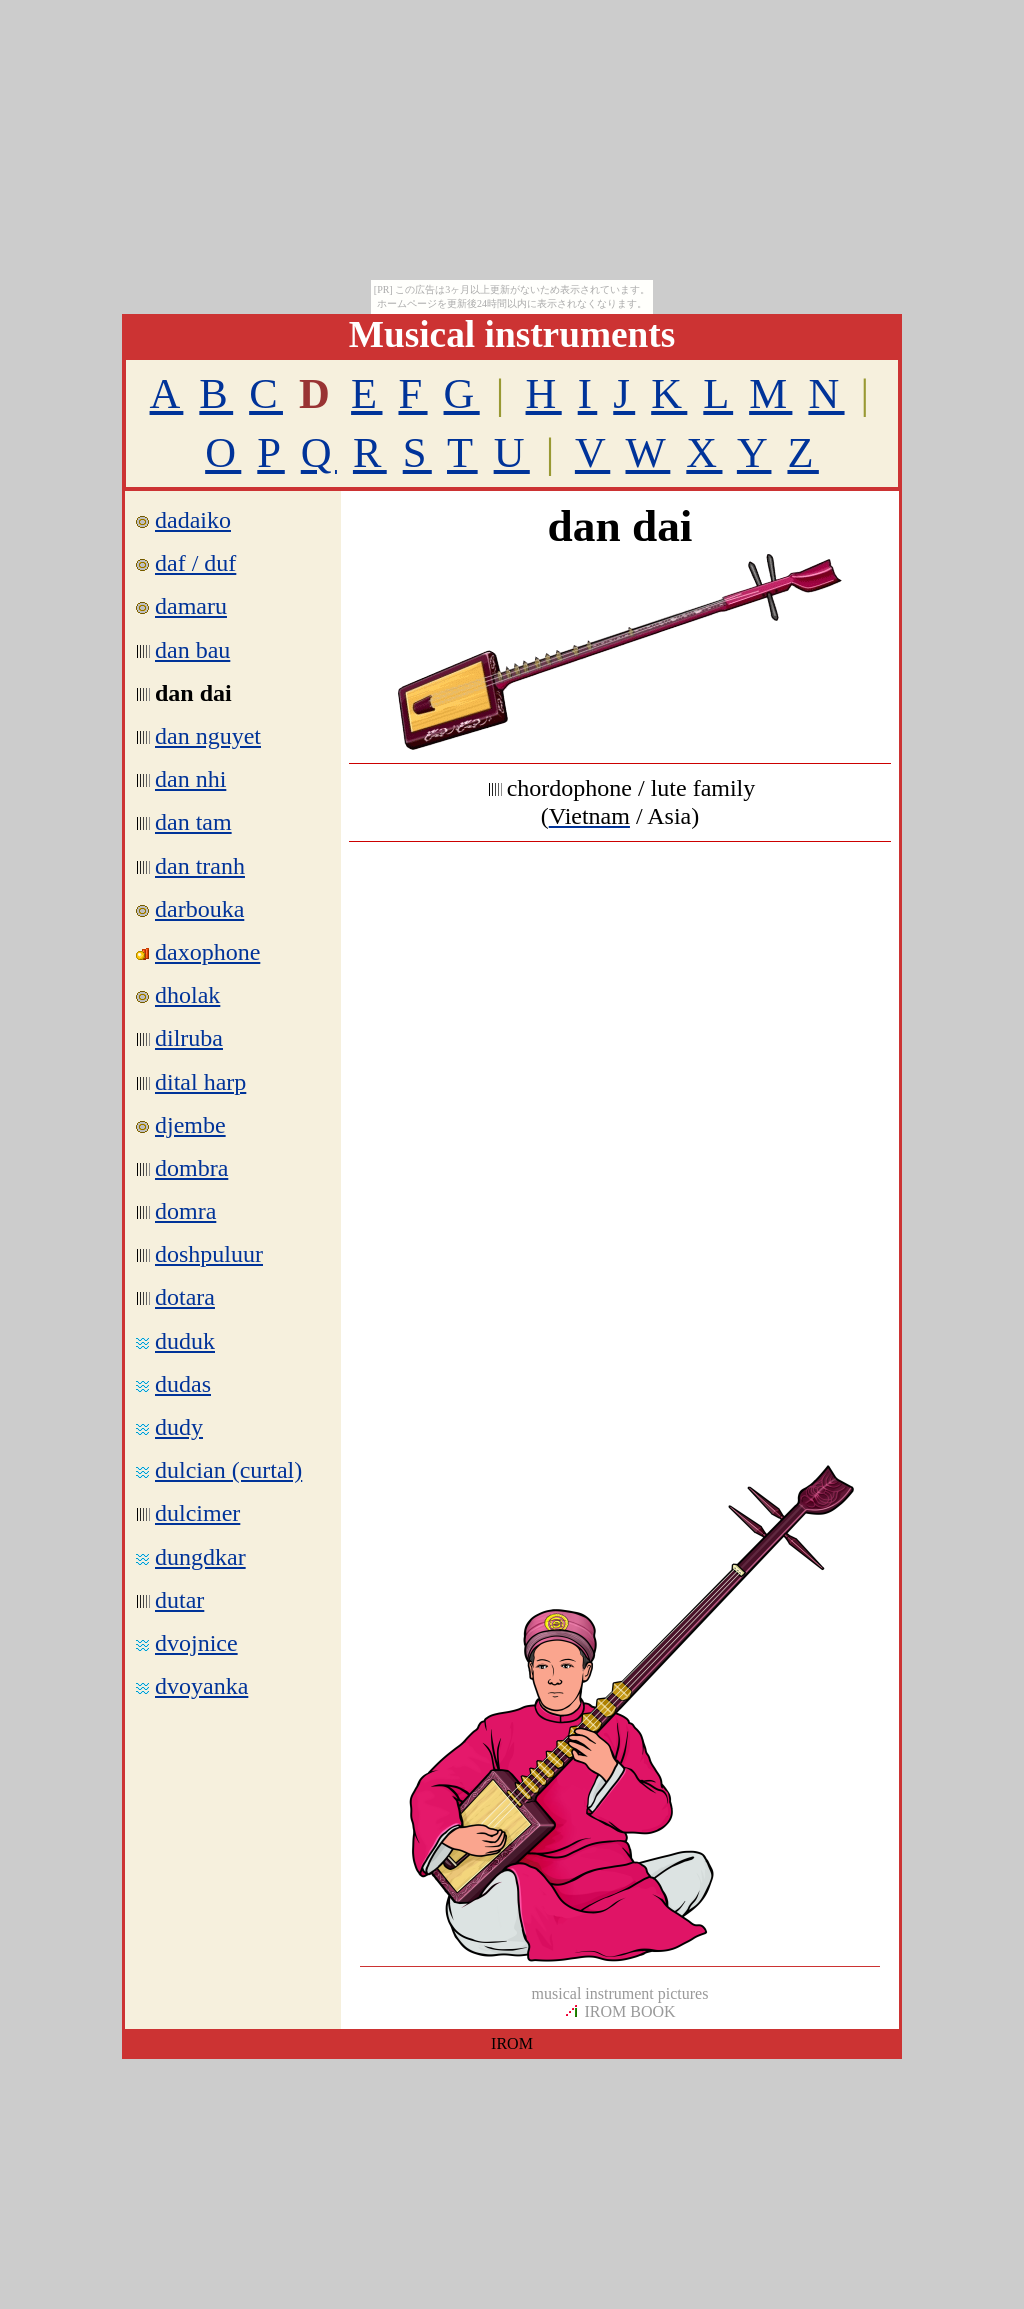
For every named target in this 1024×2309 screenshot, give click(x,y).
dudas (183, 1384)
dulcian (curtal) (228, 1470)
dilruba (189, 1038)
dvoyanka (201, 1686)
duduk (185, 1341)
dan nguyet (208, 736)
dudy (179, 1427)
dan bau (192, 650)
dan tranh (200, 866)
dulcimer (197, 1513)
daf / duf (186, 563)
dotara (185, 1297)
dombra (191, 1168)
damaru (191, 606)
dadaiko (193, 520)
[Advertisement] (620, 1001)
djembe (190, 1125)
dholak (187, 995)
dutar (179, 1600)
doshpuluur (209, 1254)
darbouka (199, 909)
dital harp (200, 1082)
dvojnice (196, 1643)
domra (185, 1211)
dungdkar (200, 1557)
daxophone (207, 952)
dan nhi (190, 779)
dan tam (193, 822)
